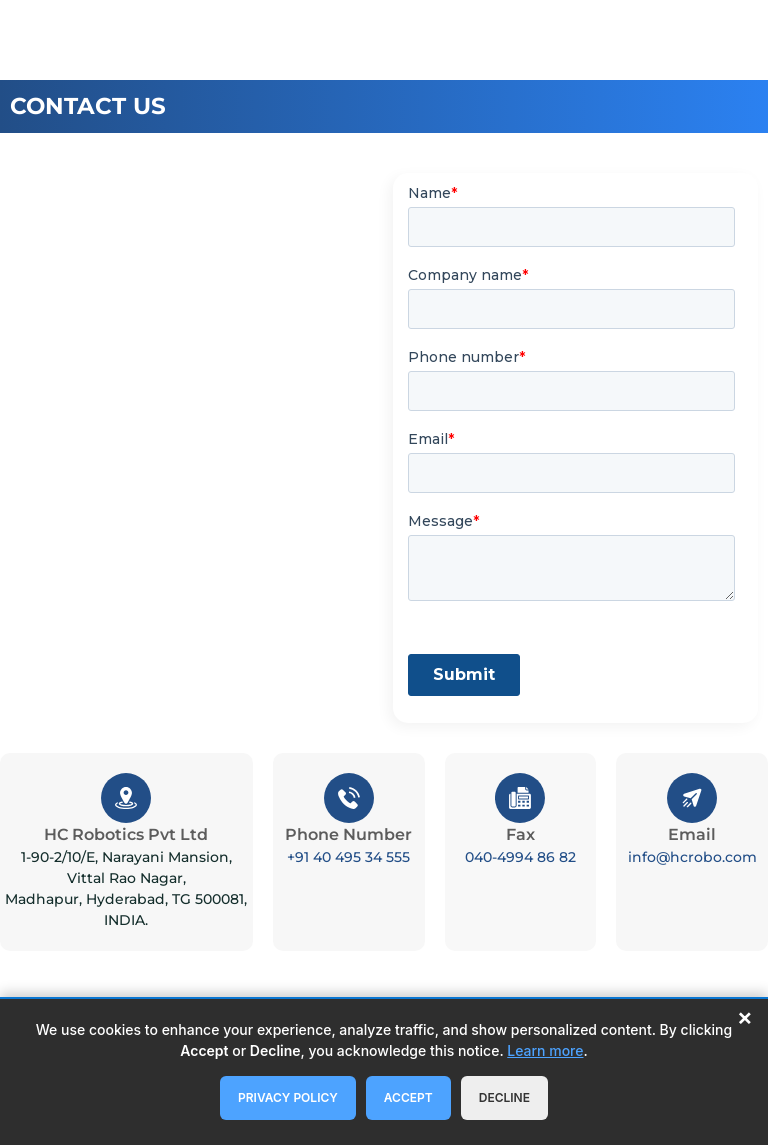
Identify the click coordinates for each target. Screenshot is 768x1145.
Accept (408, 1097)
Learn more (545, 1050)
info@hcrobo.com (692, 857)
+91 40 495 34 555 (348, 857)
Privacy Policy (288, 1097)
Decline (504, 1097)
